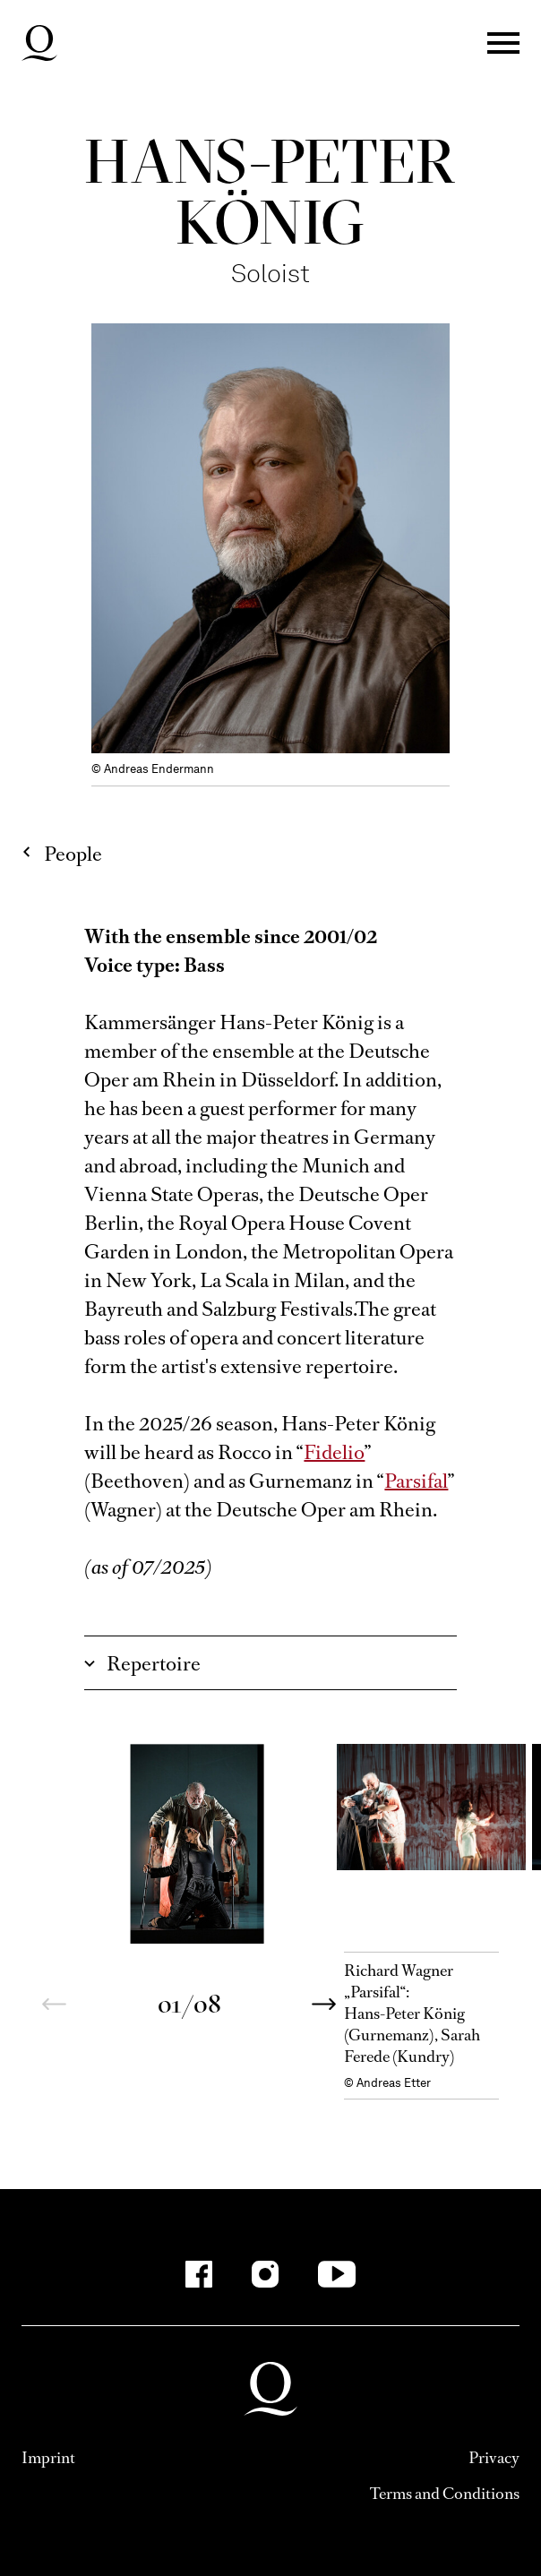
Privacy (494, 2458)
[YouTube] (337, 2274)
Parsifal (416, 1481)
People (73, 854)
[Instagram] (265, 2274)
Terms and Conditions (445, 2493)
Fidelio (334, 1452)
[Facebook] (198, 2274)
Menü (503, 43)
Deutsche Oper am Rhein (39, 43)
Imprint (48, 2458)
